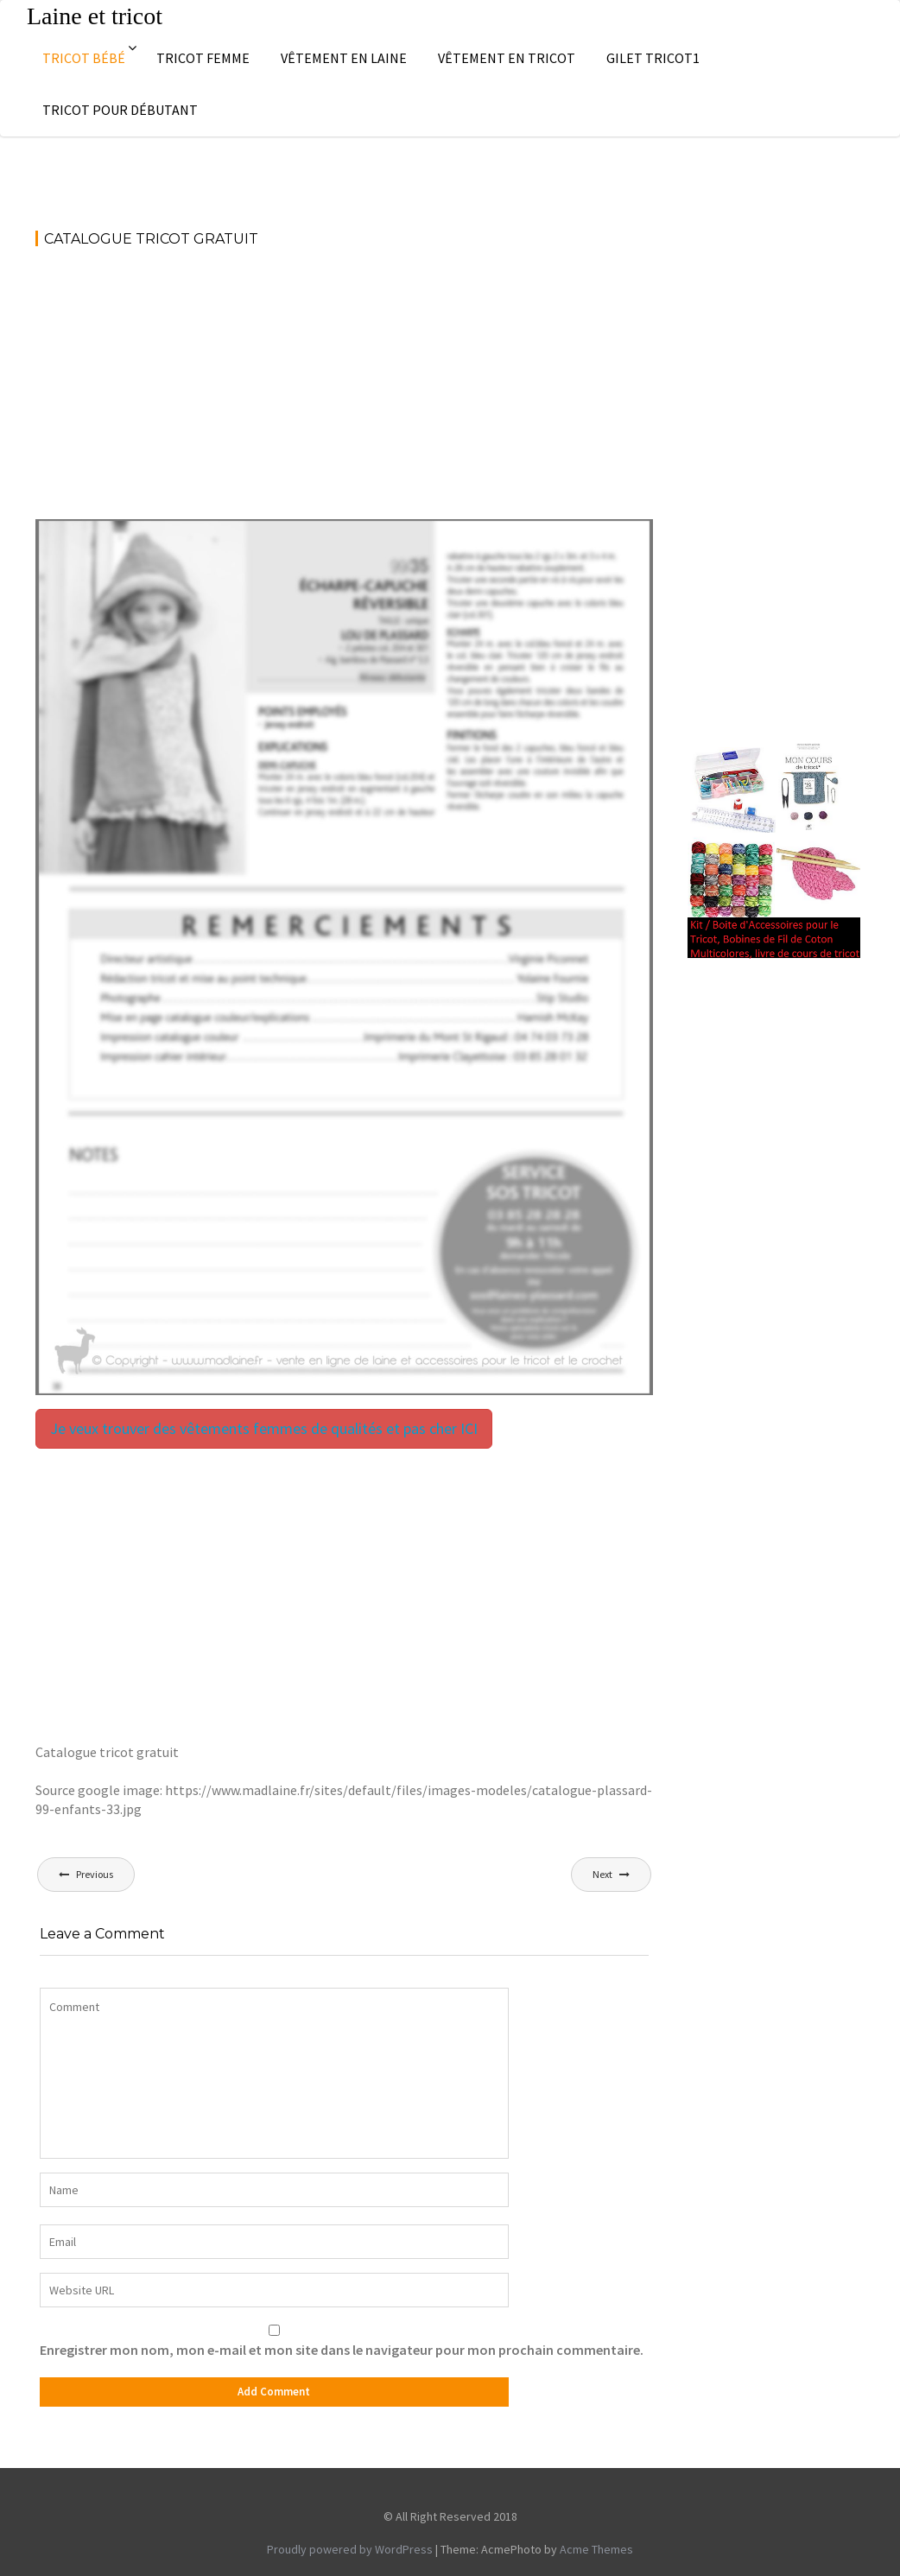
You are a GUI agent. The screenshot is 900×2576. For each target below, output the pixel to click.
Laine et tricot (94, 16)
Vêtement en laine (344, 58)
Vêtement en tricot (506, 58)
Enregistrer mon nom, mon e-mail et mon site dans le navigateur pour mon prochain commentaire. (341, 2349)
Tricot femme (203, 58)
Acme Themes (596, 2549)
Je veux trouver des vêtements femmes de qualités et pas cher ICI (264, 1428)
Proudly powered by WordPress (350, 2549)
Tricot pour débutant (120, 109)
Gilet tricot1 (653, 58)
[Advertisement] (344, 391)
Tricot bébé (83, 58)
